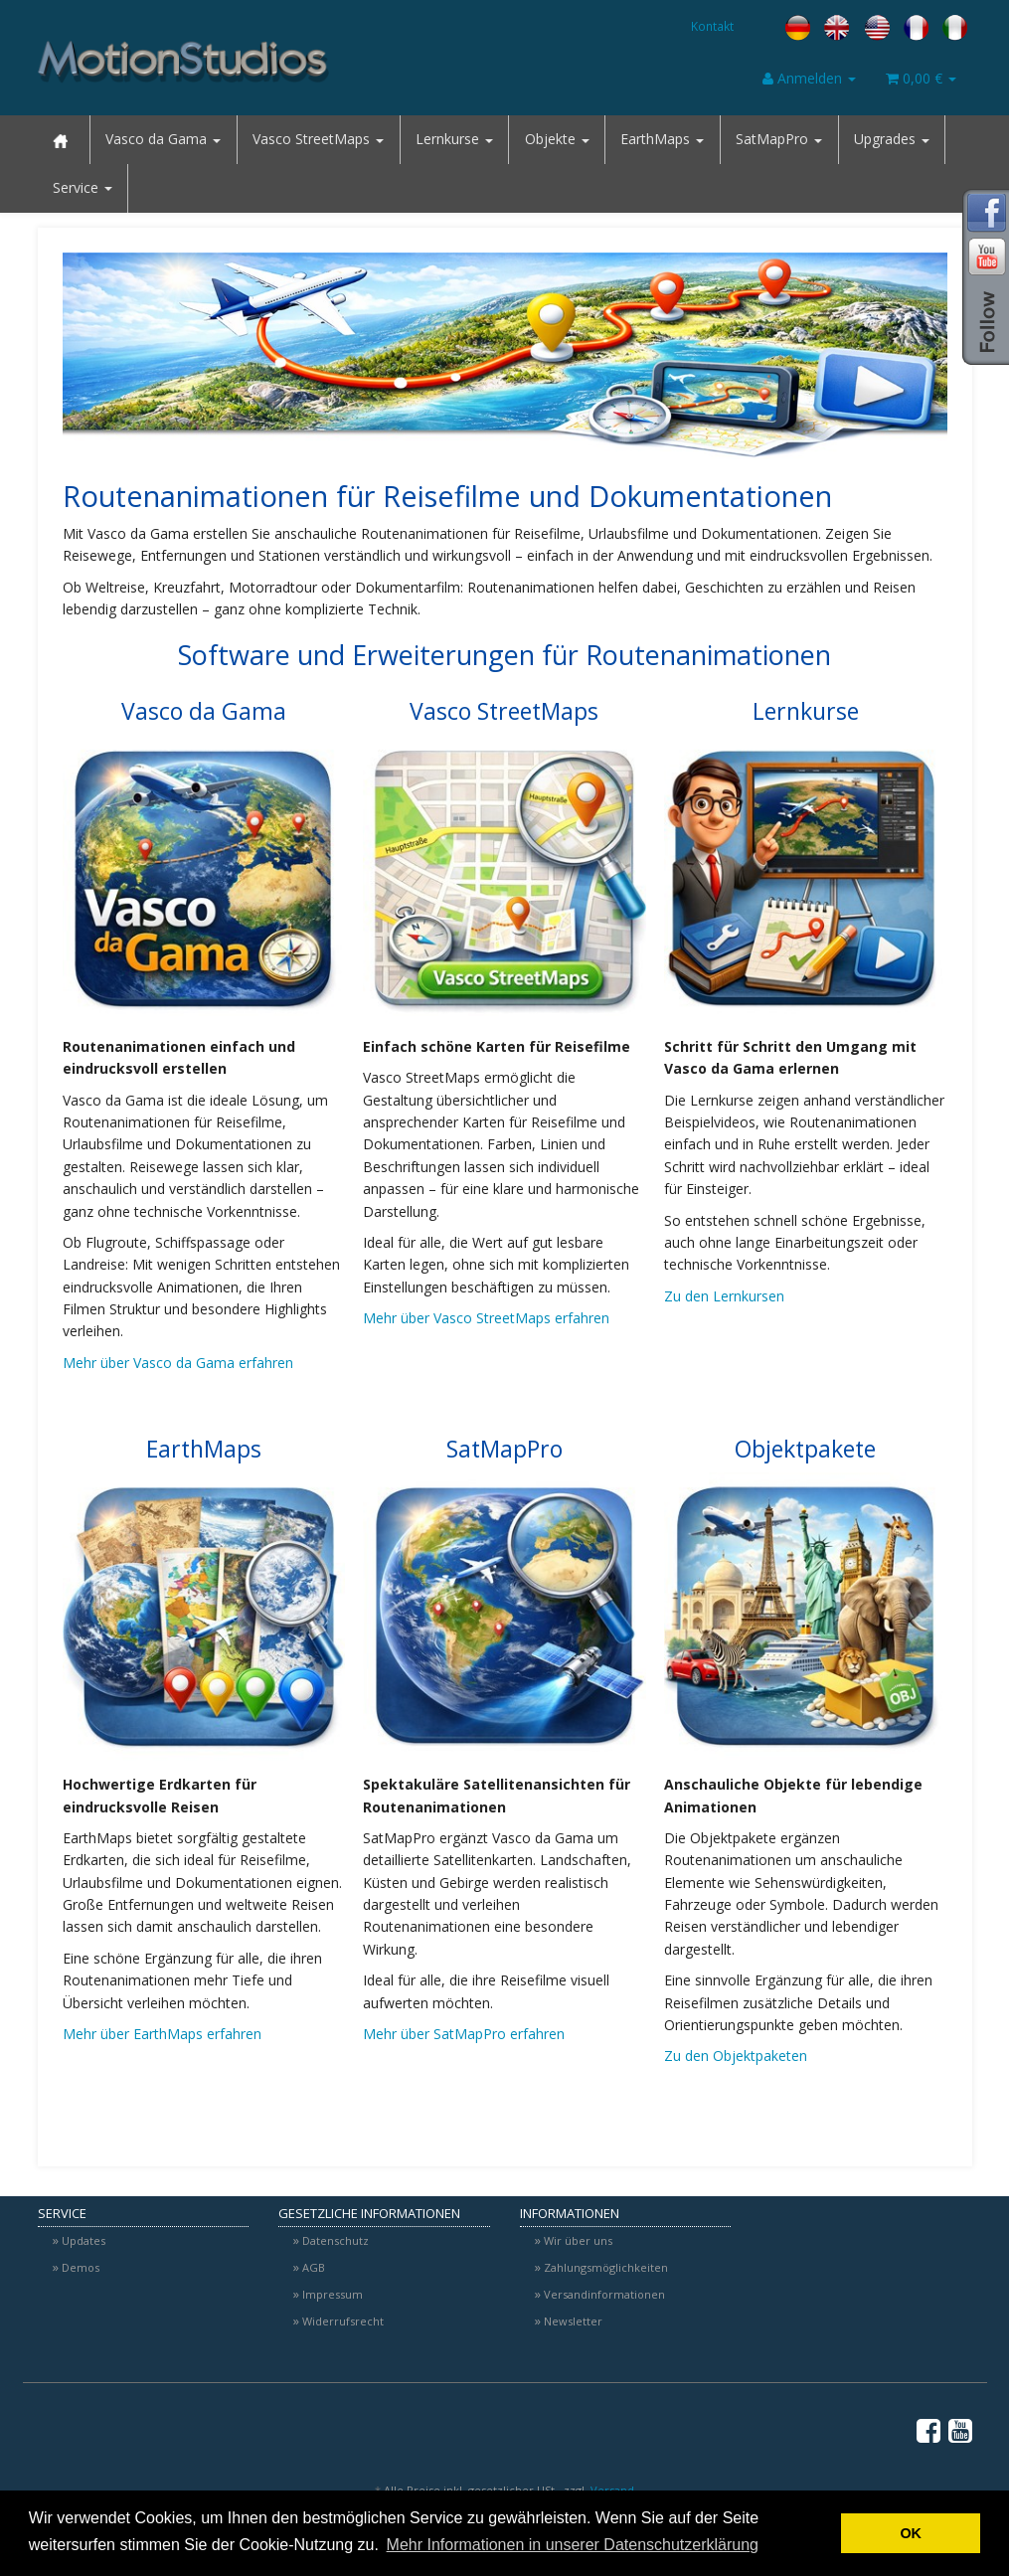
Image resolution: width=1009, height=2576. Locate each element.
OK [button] (911, 2533)
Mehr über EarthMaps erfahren (162, 2033)
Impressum (332, 2294)
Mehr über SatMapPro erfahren (464, 2033)
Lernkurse (454, 138)
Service (82, 187)
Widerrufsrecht (343, 2321)
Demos (80, 2267)
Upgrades (891, 138)
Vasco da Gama (163, 138)
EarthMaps (662, 138)
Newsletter (573, 2321)
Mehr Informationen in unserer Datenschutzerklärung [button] (572, 2544)
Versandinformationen (604, 2294)
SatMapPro (779, 138)
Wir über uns (578, 2240)
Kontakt (712, 26)
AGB (313, 2267)
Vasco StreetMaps (318, 138)
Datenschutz (335, 2240)
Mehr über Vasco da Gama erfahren (178, 1362)
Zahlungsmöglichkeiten (606, 2267)
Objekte (557, 138)
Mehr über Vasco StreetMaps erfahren (486, 1317)
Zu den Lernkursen (724, 1296)
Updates (83, 2240)
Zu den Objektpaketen (735, 2055)
